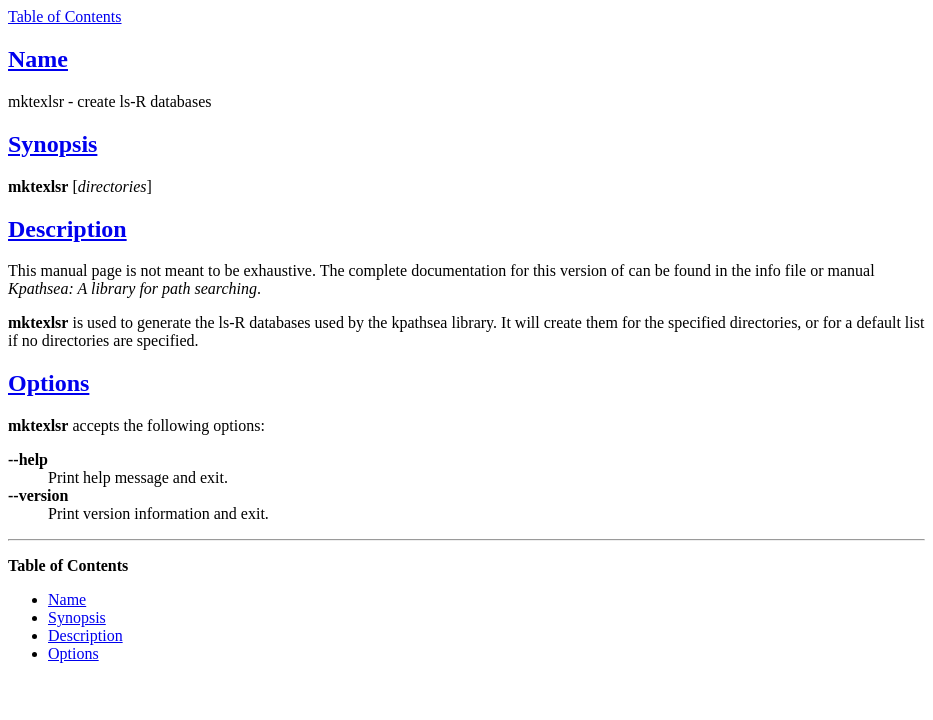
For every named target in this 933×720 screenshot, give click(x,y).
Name (38, 59)
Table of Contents (65, 16)
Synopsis (52, 144)
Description (67, 229)
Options (48, 383)
